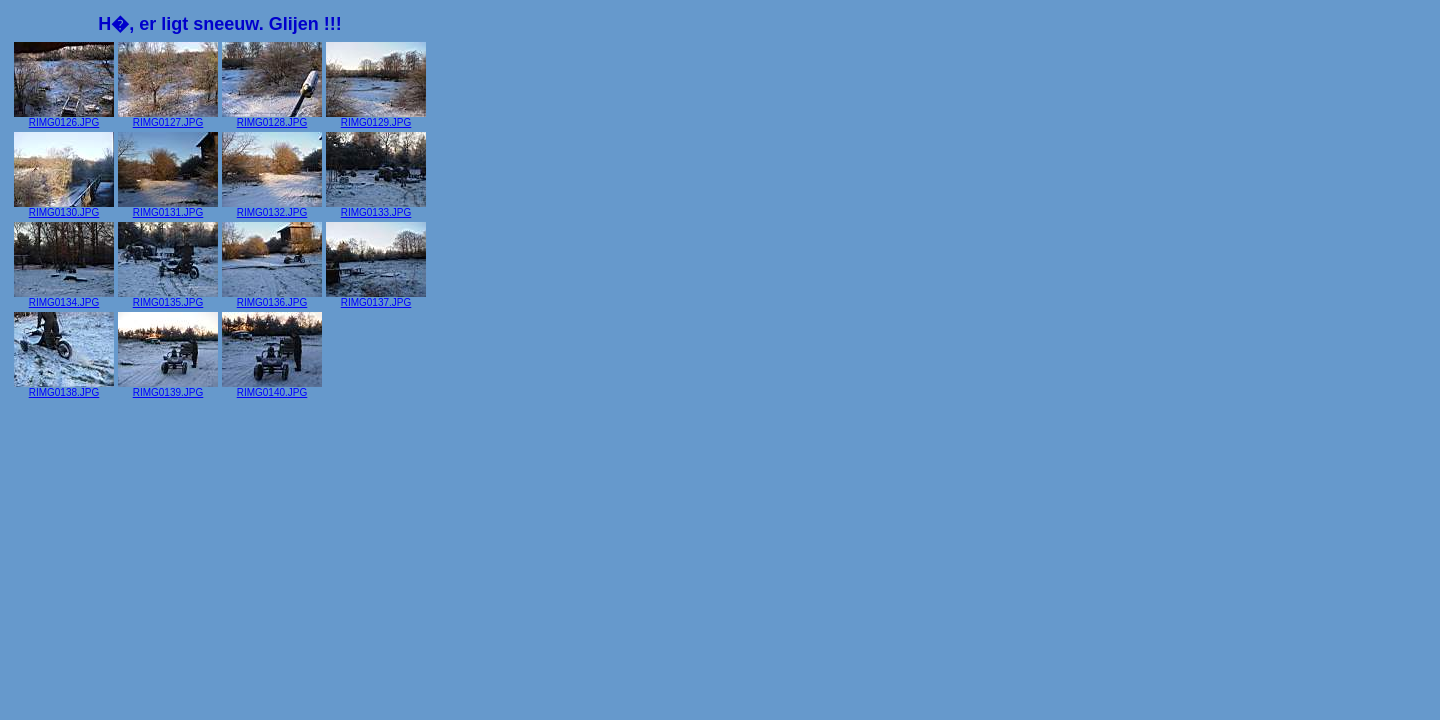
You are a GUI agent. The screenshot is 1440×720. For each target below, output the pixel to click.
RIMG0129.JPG (376, 118)
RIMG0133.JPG (376, 208)
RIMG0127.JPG (168, 118)
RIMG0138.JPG (64, 388)
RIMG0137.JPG (376, 298)
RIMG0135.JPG (168, 298)
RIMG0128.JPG (272, 118)
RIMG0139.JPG (168, 388)
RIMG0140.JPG (272, 388)
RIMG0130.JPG (64, 208)
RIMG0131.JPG (168, 208)
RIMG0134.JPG (64, 298)
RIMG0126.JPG (64, 118)
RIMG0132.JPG (272, 208)
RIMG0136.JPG (272, 298)
